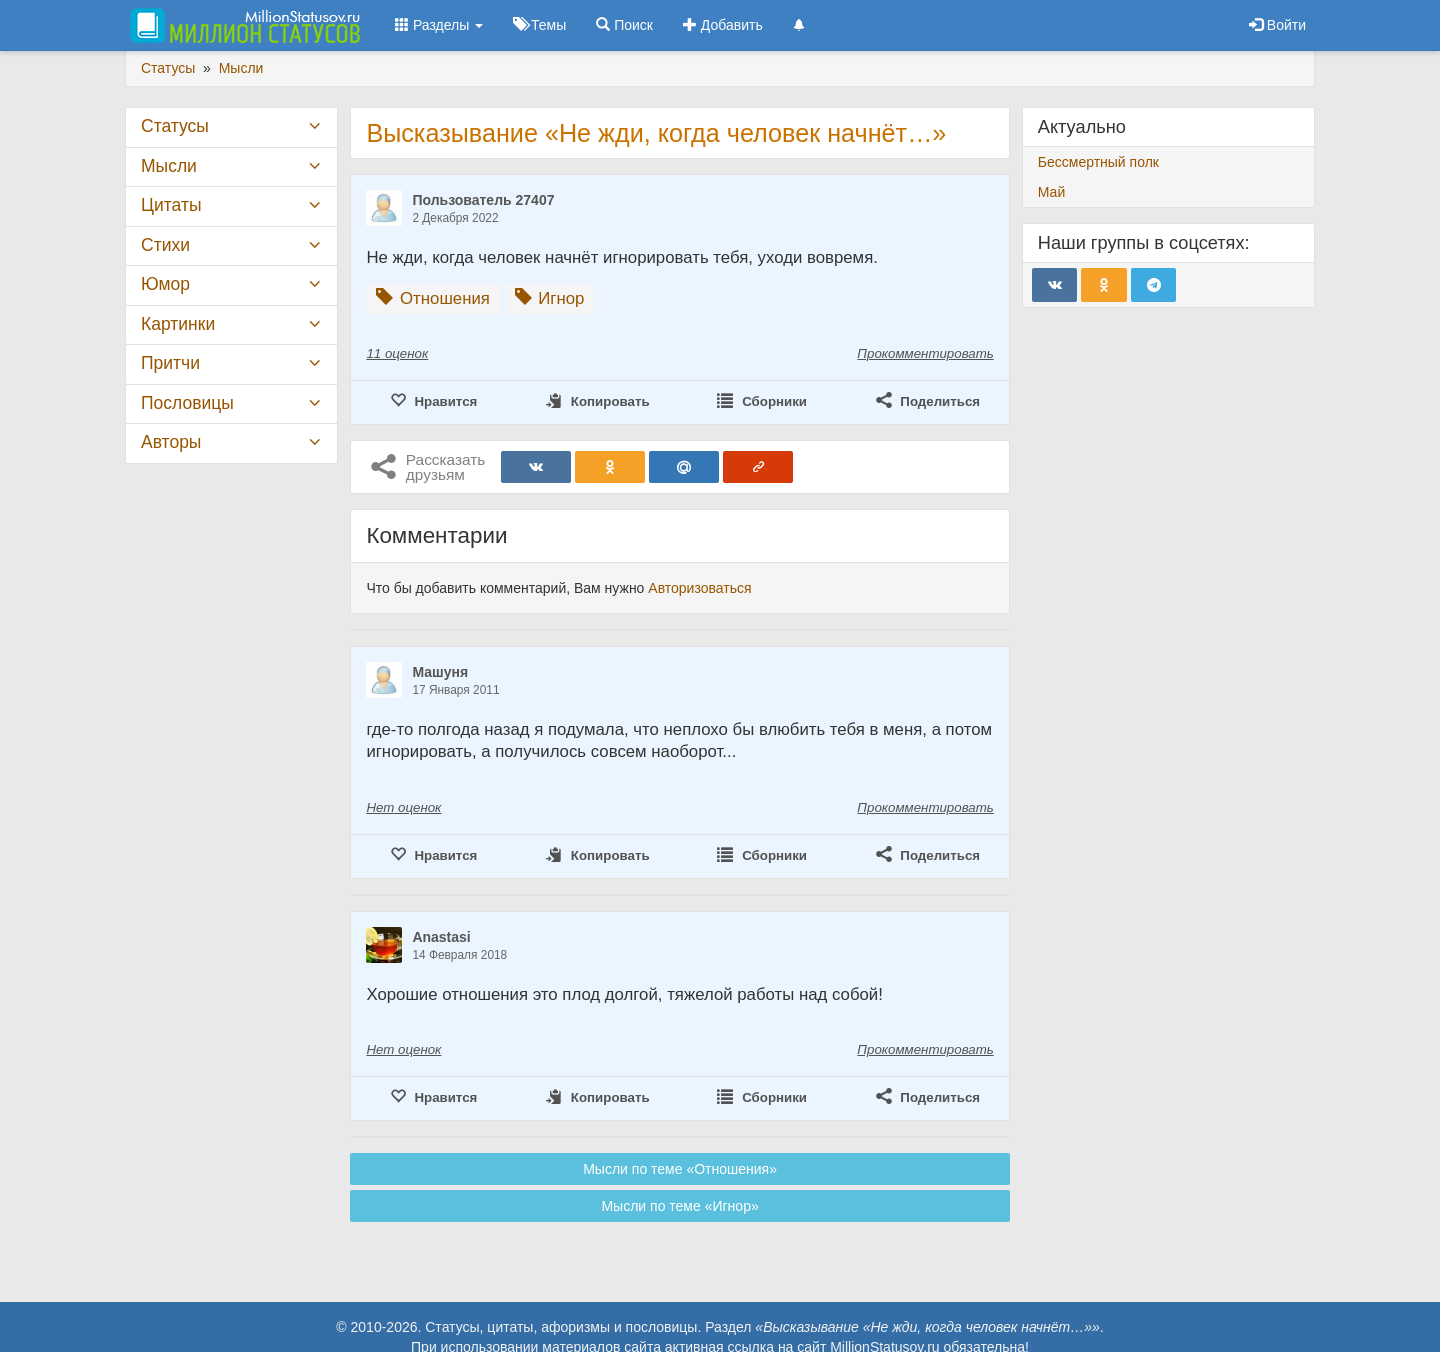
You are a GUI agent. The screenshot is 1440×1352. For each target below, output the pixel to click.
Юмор (165, 284)
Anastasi (441, 937)
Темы (539, 25)
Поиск (624, 25)
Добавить (723, 25)
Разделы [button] (439, 25)
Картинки (178, 324)
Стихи (165, 245)
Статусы (175, 126)
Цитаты (171, 205)
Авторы (171, 442)
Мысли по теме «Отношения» (680, 1169)
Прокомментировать (925, 353)
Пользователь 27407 (483, 200)
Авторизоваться (699, 588)
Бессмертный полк (1098, 162)
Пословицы (187, 403)
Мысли (169, 166)
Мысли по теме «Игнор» (679, 1206)
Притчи (170, 363)
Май (1051, 192)
